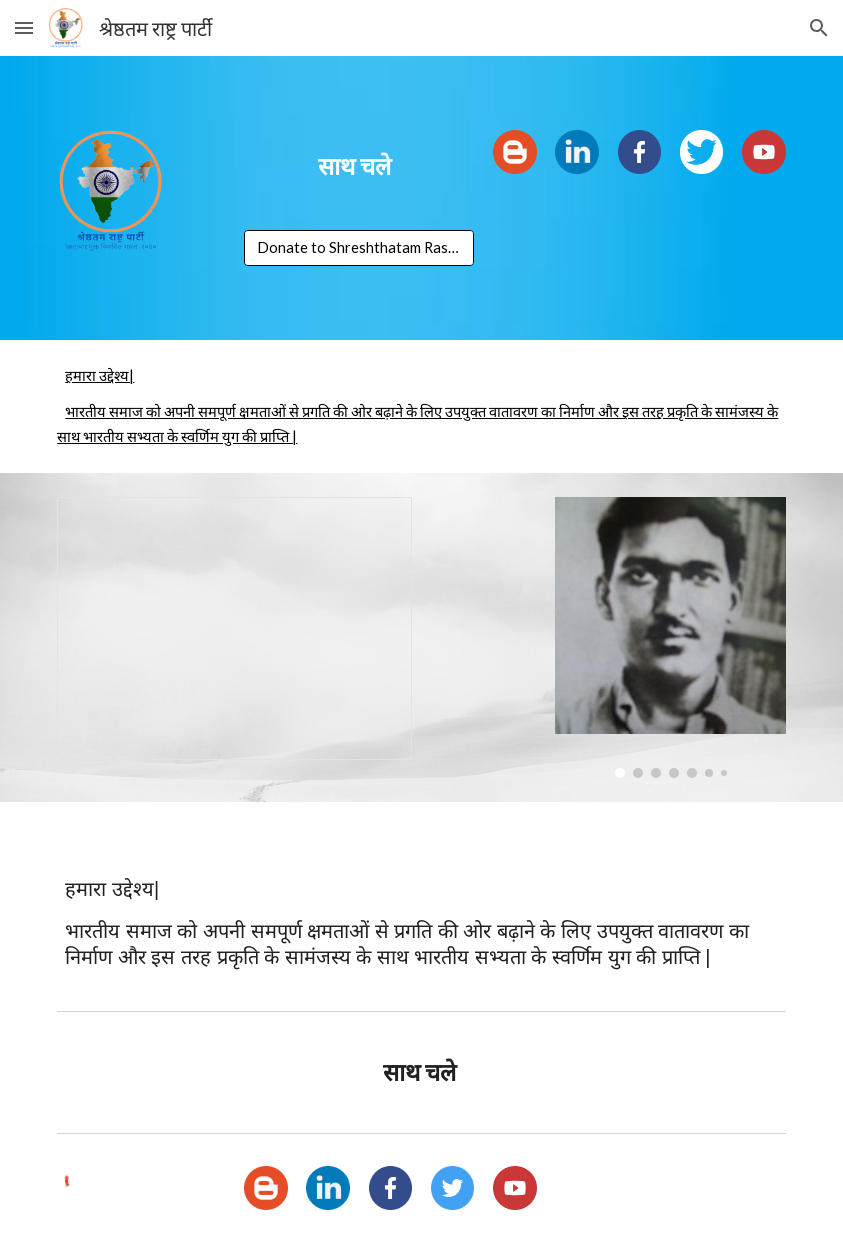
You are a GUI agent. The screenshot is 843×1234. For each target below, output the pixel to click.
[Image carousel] (670, 637)
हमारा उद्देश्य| (99, 375)
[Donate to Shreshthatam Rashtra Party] (359, 247)
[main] (359, 165)
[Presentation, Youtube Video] (234, 628)
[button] (24, 27)
